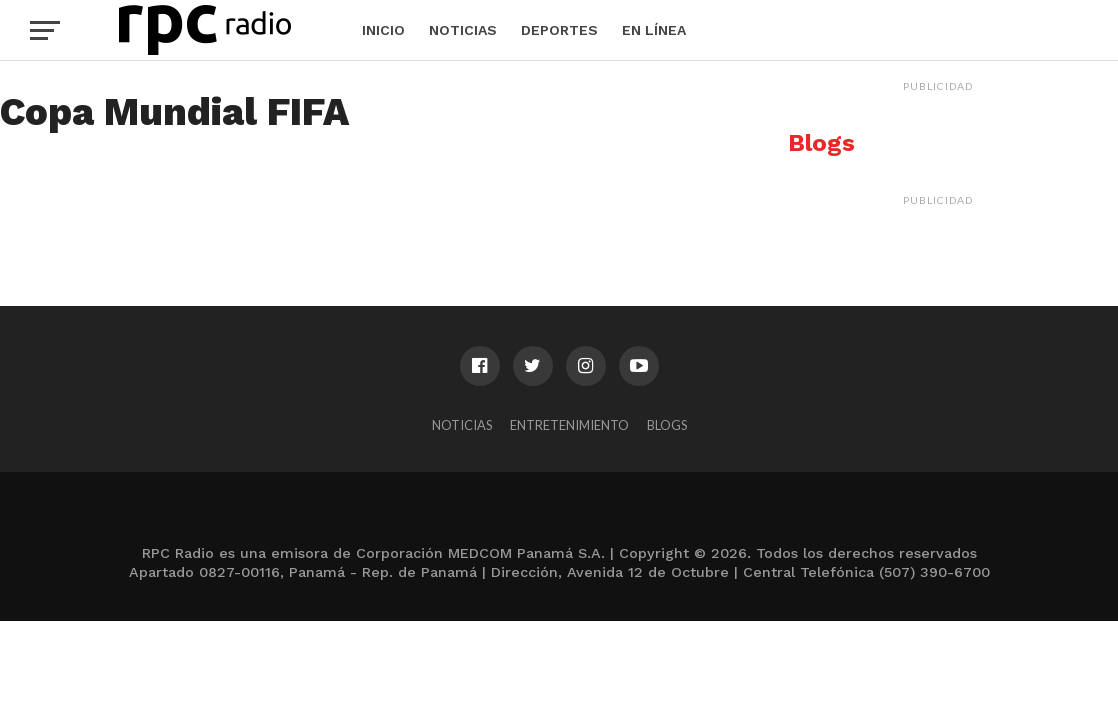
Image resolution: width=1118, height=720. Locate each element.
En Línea (654, 30)
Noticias (463, 30)
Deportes (559, 30)
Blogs (667, 425)
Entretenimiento (569, 425)
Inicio (383, 30)
